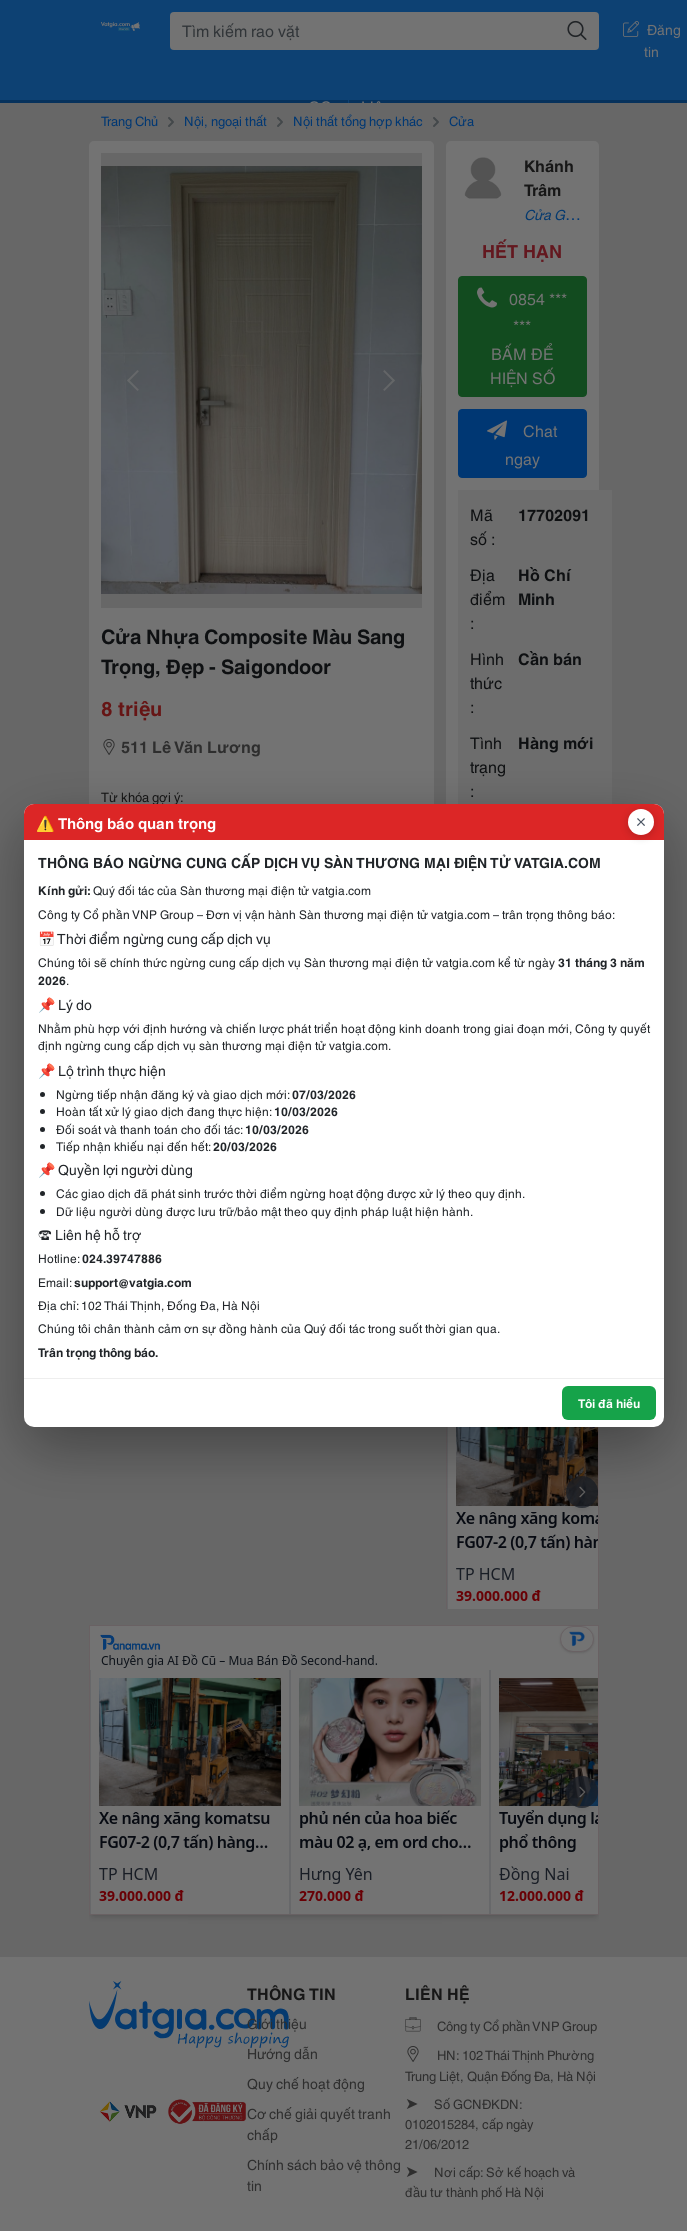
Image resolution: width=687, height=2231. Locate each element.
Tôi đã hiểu (609, 1402)
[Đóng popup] (641, 822)
